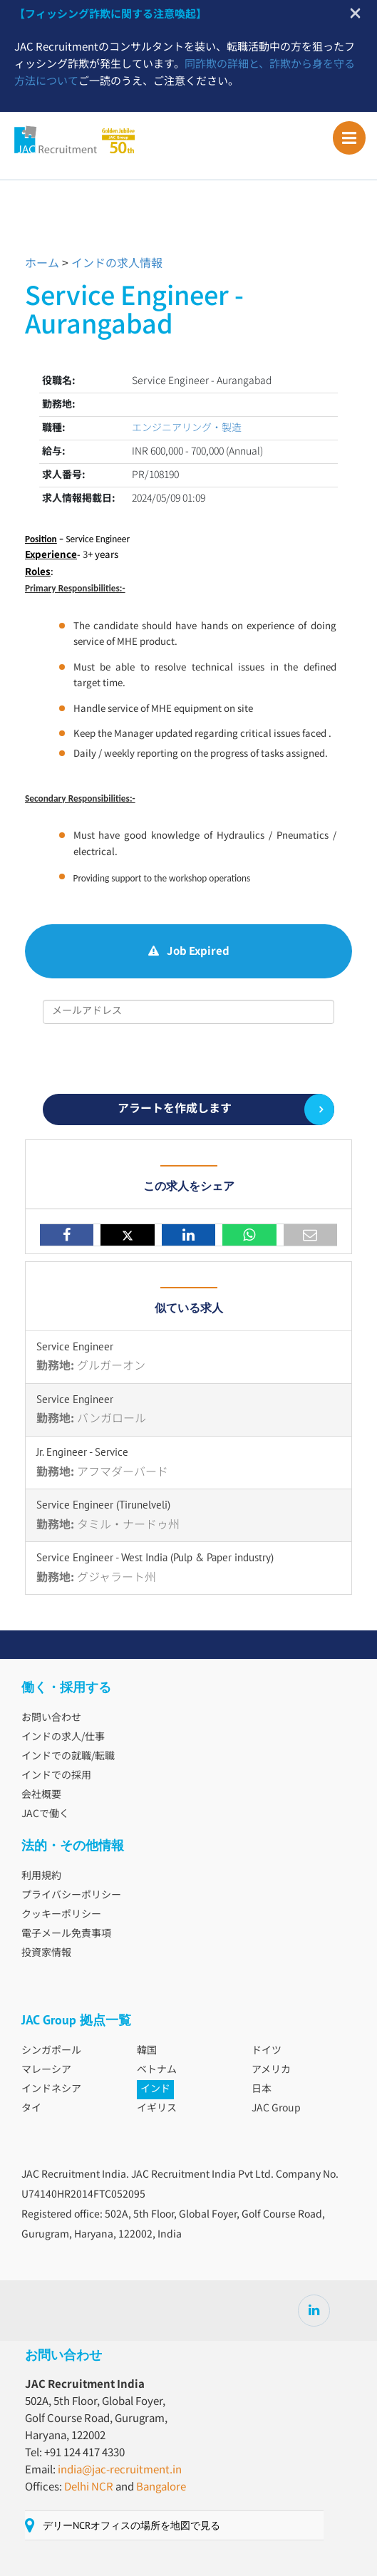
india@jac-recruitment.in (120, 2470)
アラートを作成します (175, 1109)
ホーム (42, 264)
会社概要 (41, 1795)
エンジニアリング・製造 (187, 428)
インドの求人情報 (116, 264)
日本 (262, 2089)
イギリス (157, 2108)
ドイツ (267, 2051)
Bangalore (161, 2487)
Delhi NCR (88, 2487)
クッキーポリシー (61, 1914)
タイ (31, 2108)
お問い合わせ (51, 1718)
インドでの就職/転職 (68, 1756)
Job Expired (188, 952)
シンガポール (51, 2051)
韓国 (147, 2051)
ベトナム (157, 2070)
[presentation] (188, 1059)
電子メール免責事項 (66, 1934)
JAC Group (276, 2108)
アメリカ (271, 2070)
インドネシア (51, 2089)
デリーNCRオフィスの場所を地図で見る (131, 2525)
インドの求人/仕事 (63, 1737)
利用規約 (41, 1876)
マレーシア (46, 2070)
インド (155, 2089)
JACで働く (45, 1814)
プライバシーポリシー (71, 1895)
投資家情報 (46, 1953)
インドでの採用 (56, 1775)
